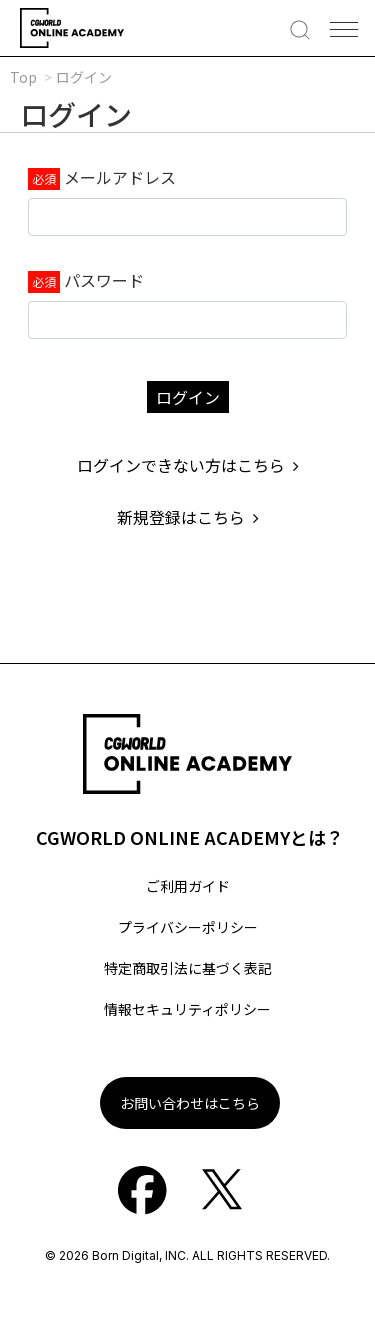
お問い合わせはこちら (190, 1103)
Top (23, 77)
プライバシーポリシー (188, 927)
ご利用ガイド (188, 886)
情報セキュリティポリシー (187, 1009)
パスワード (104, 280)
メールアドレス (120, 177)
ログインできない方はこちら (188, 465)
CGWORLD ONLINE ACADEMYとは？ (190, 837)
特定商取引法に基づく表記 (188, 968)
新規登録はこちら (188, 517)
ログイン (188, 397)
